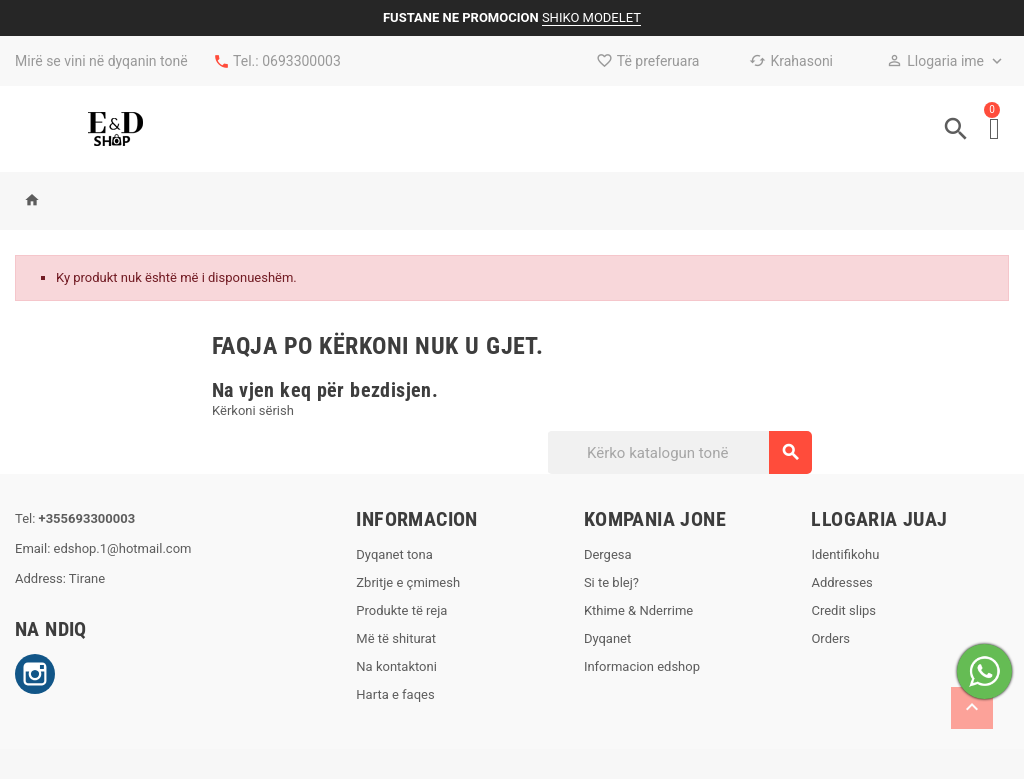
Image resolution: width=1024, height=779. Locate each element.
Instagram (35, 674)
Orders (830, 638)
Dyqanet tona (394, 554)
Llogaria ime (935, 61)
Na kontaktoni (396, 666)
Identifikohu (845, 554)
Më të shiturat (396, 638)
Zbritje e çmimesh (408, 582)
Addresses (841, 582)
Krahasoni (791, 61)
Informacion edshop (642, 666)
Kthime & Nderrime (638, 610)
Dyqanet (607, 638)
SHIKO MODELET (591, 17)
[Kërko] (679, 452)
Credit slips (843, 610)
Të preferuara (648, 61)
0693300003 (301, 61)
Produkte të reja (401, 610)
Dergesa (608, 554)
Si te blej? (611, 582)
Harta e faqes (395, 694)
